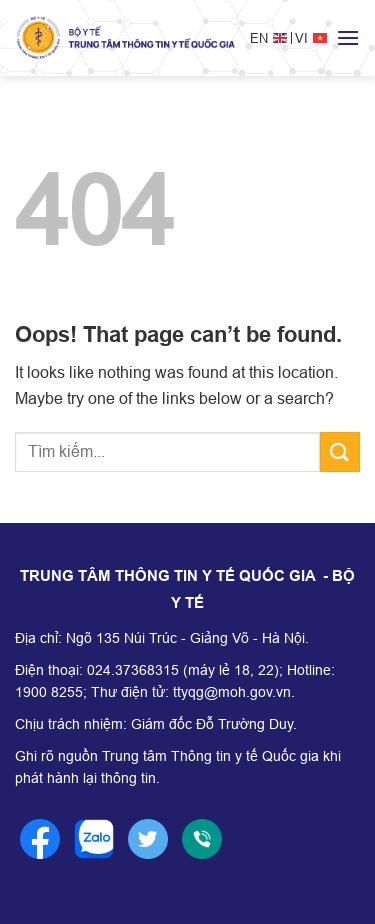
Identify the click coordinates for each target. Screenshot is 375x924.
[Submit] (340, 451)
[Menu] (348, 37)
